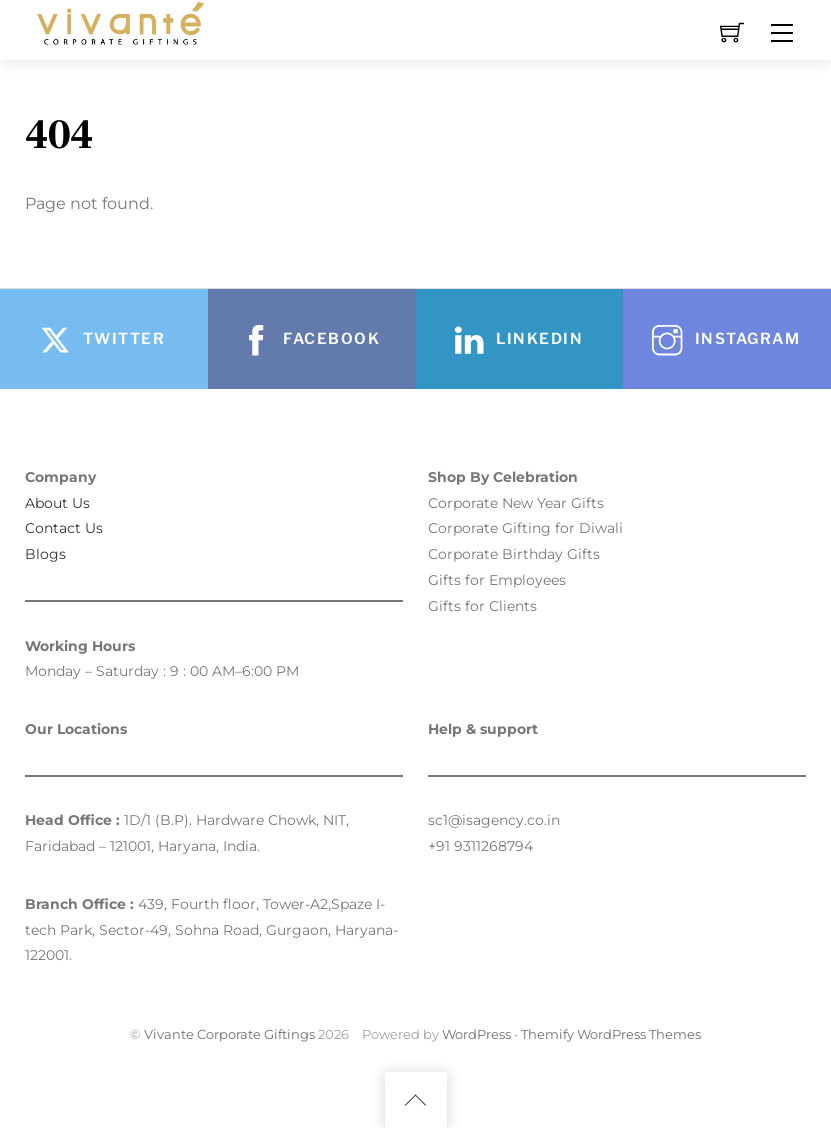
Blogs (45, 554)
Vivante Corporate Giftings (229, 1034)
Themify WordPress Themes (611, 1034)
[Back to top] (416, 1100)
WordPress (476, 1034)
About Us (57, 503)
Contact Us (64, 528)
